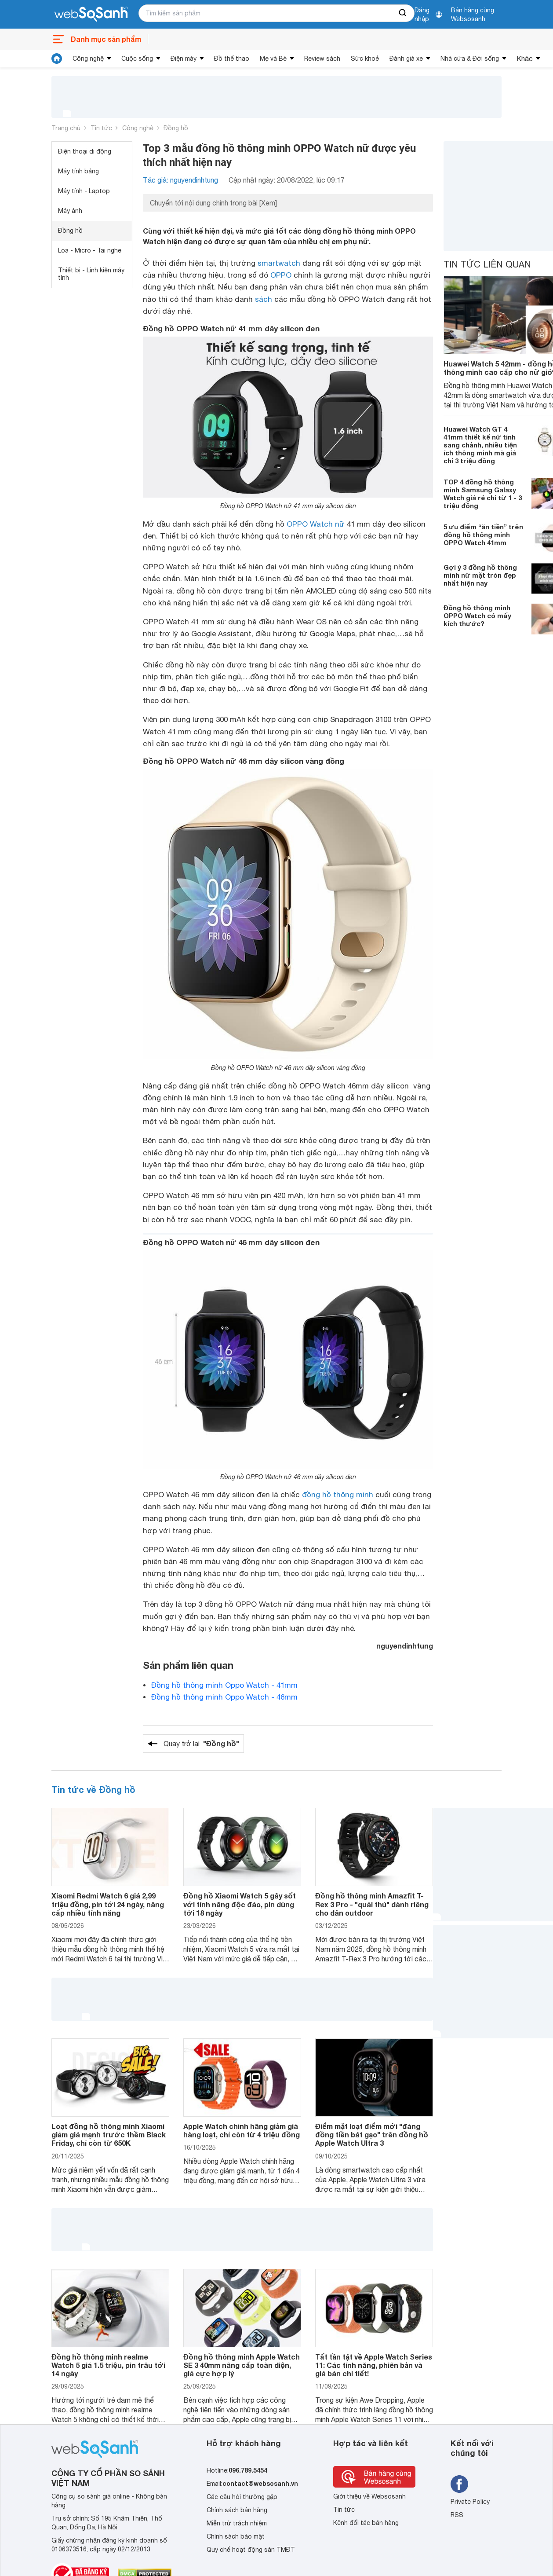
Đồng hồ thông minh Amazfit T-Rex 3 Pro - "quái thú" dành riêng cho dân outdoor (372, 1903)
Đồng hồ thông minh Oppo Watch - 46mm (224, 1697)
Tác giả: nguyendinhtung (180, 180)
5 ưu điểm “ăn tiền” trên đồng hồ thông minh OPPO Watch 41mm (483, 534)
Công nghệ (88, 58)
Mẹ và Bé (273, 58)
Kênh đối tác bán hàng (366, 2522)
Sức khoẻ (365, 58)
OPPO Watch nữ (316, 524)
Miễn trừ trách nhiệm (237, 2523)
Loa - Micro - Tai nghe (89, 250)
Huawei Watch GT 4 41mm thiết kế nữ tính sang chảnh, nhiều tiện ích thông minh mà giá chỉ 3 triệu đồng (480, 445)
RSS (457, 2514)
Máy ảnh (70, 210)
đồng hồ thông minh (337, 1494)
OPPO (280, 275)
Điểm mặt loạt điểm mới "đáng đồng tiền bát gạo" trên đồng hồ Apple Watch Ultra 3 (371, 2134)
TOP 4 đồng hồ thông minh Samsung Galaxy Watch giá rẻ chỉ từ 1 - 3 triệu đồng (483, 493)
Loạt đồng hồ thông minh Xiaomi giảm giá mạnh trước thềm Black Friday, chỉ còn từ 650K (108, 2134)
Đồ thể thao (231, 58)
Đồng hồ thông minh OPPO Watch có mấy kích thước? (477, 615)
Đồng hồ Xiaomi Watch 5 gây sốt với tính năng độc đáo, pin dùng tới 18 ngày (239, 1903)
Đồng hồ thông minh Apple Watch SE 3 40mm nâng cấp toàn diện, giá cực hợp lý (241, 2365)
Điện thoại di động (84, 151)
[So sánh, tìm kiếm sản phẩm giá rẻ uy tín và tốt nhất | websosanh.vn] (91, 14)
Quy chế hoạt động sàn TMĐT (251, 2549)
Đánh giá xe (406, 58)
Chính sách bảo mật (236, 2536)
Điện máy (183, 58)
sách (263, 299)
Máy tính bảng (78, 171)
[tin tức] (56, 58)
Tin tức (101, 128)
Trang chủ (65, 128)
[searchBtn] (403, 13)
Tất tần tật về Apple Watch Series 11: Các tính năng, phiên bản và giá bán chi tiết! (373, 2365)
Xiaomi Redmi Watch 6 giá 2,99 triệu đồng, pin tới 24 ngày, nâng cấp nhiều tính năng (107, 1903)
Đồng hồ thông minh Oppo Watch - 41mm (224, 1685)
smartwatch (279, 263)
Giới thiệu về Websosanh (369, 2496)
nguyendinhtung (404, 1646)
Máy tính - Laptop (84, 190)
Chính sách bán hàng (237, 2510)
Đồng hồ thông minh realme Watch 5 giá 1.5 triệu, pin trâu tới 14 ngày (108, 2365)
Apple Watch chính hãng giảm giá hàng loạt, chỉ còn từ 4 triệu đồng (241, 2130)
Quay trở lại (201, 1743)
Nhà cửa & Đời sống (469, 58)
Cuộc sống (137, 58)
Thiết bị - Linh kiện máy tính (91, 274)
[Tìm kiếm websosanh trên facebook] (459, 2484)
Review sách (322, 58)
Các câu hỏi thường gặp (242, 2496)
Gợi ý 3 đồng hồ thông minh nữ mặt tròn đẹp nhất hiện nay (480, 575)
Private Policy (470, 2501)
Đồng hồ (176, 128)
